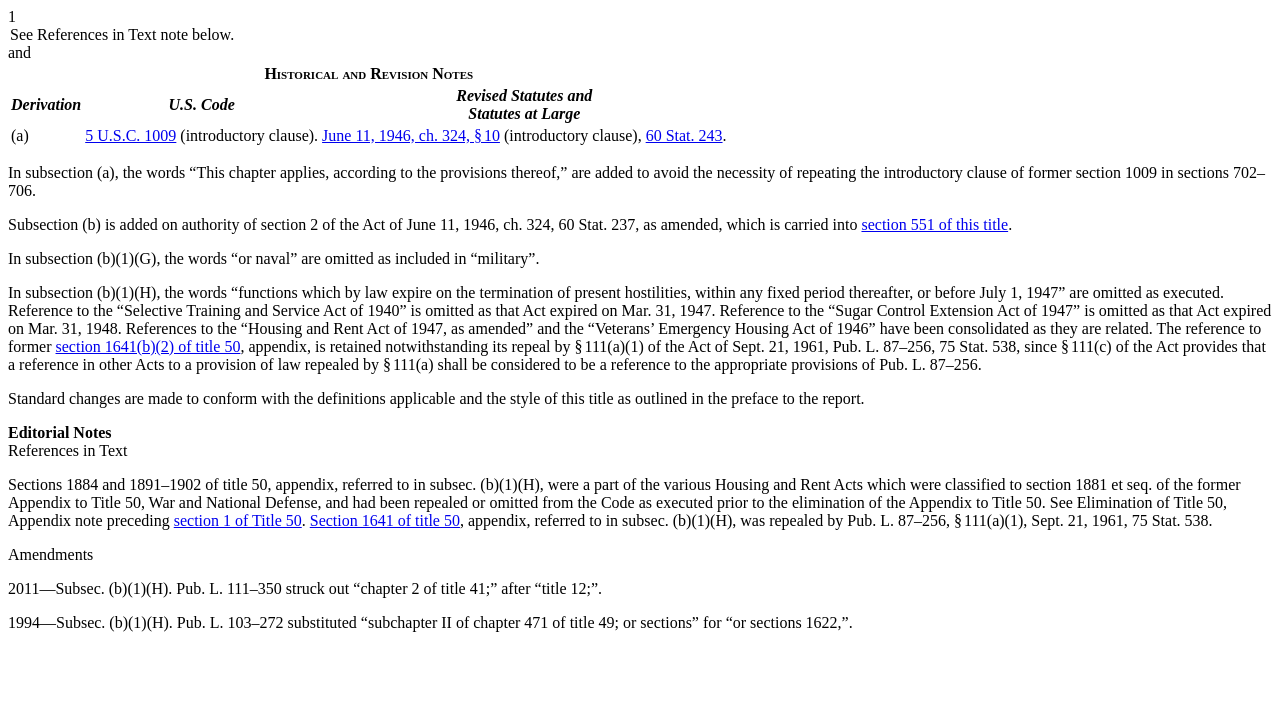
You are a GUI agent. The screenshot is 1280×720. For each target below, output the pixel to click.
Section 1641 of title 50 (385, 520)
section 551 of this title (934, 224)
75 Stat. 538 (977, 346)
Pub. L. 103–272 (230, 622)
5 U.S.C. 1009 (130, 135)
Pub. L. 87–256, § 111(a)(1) (935, 520)
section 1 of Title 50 (238, 520)
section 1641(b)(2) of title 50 (148, 346)
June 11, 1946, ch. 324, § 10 (411, 135)
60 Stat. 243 (684, 135)
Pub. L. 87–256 (882, 346)
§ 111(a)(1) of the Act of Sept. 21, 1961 (700, 346)
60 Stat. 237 (596, 224)
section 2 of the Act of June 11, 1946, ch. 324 (406, 224)
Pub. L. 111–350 (228, 588)
